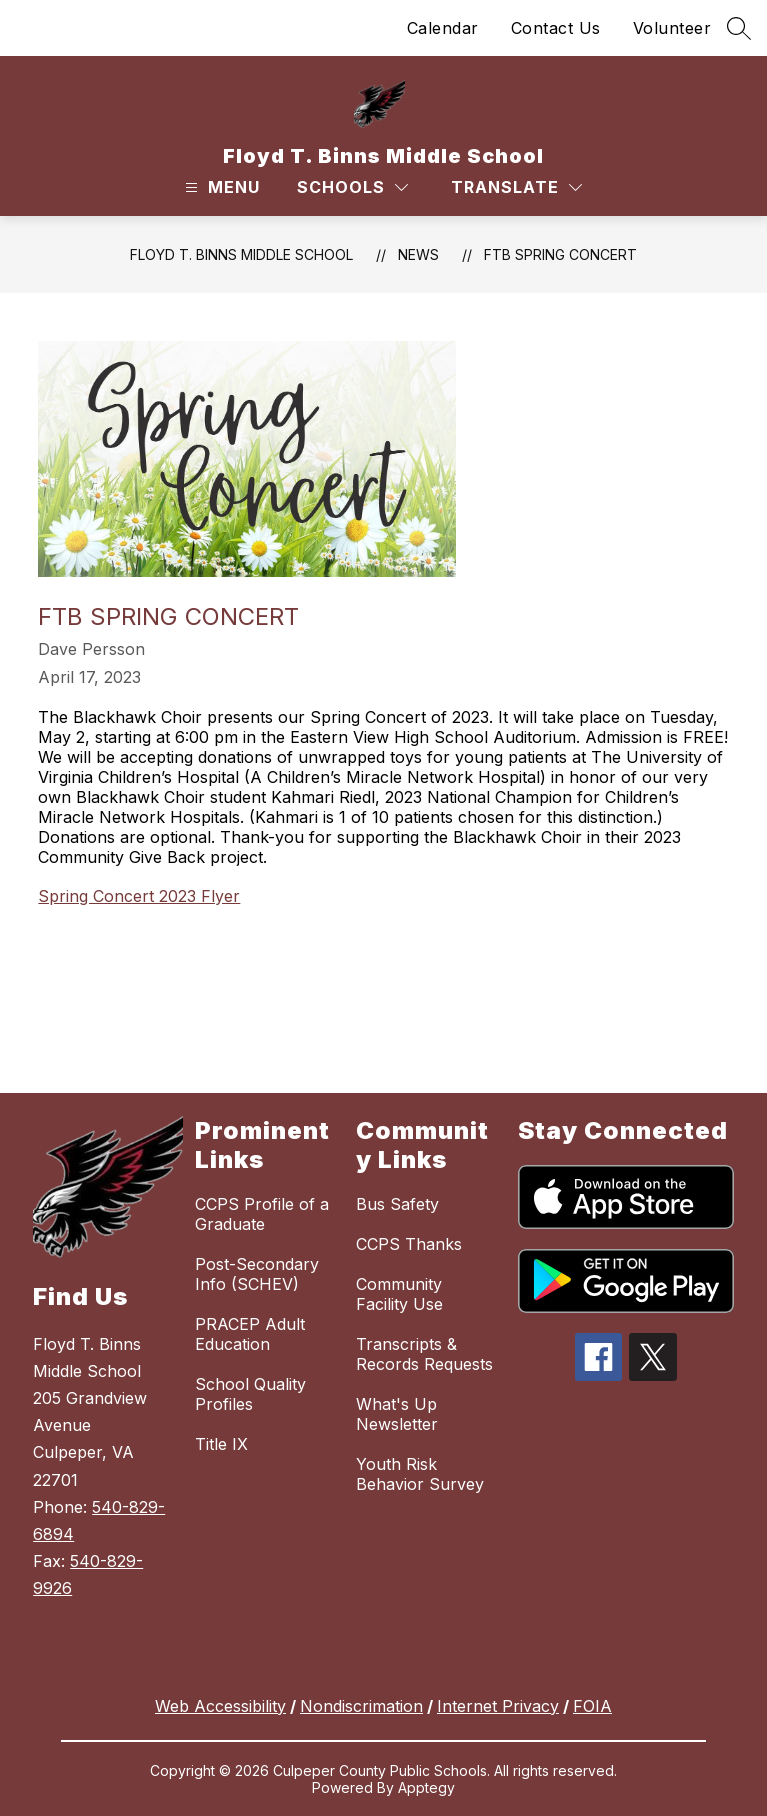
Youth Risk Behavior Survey (420, 1474)
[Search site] (739, 28)
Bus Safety (397, 1204)
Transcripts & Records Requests (424, 1354)
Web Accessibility (220, 1706)
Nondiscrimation (361, 1706)
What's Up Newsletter (397, 1414)
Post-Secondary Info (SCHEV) (257, 1274)
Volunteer (672, 28)
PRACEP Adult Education (250, 1334)
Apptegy (426, 1787)
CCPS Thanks (409, 1244)
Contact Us (556, 28)
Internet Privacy (498, 1706)
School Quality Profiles (250, 1394)
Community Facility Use (399, 1294)
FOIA (592, 1706)
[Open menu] (220, 187)
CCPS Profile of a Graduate (262, 1214)
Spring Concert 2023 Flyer (139, 896)
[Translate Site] (516, 187)
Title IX (221, 1444)
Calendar (443, 28)
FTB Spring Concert (560, 254)
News (418, 254)
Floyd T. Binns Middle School (241, 254)
